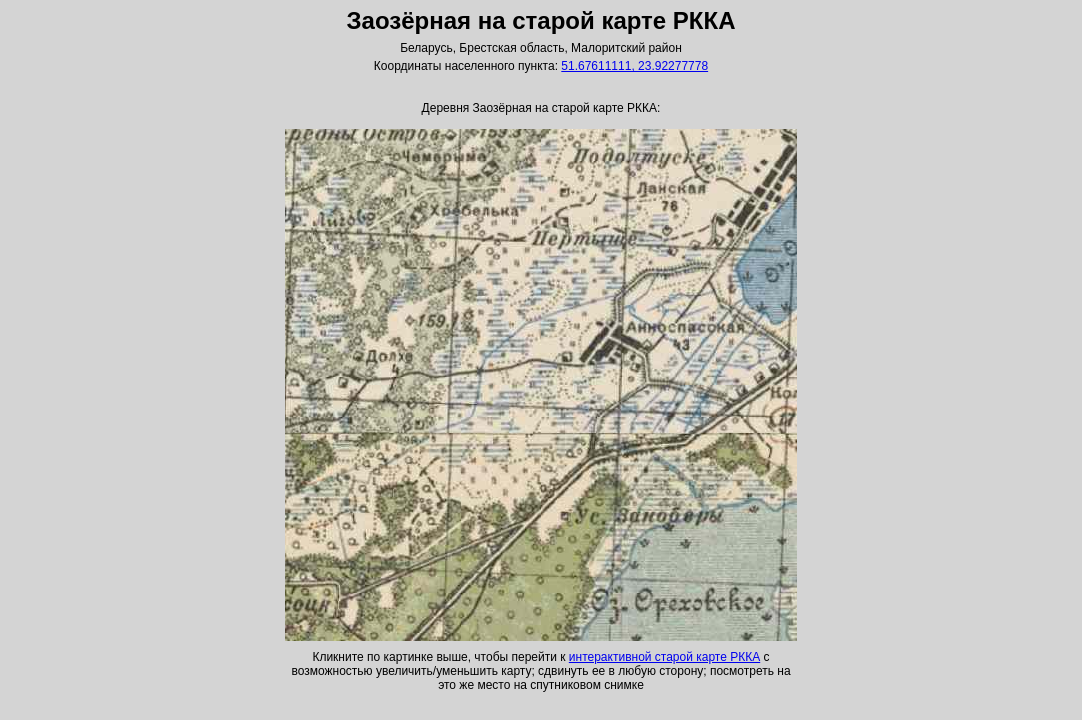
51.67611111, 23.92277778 (634, 66)
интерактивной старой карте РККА (664, 657)
